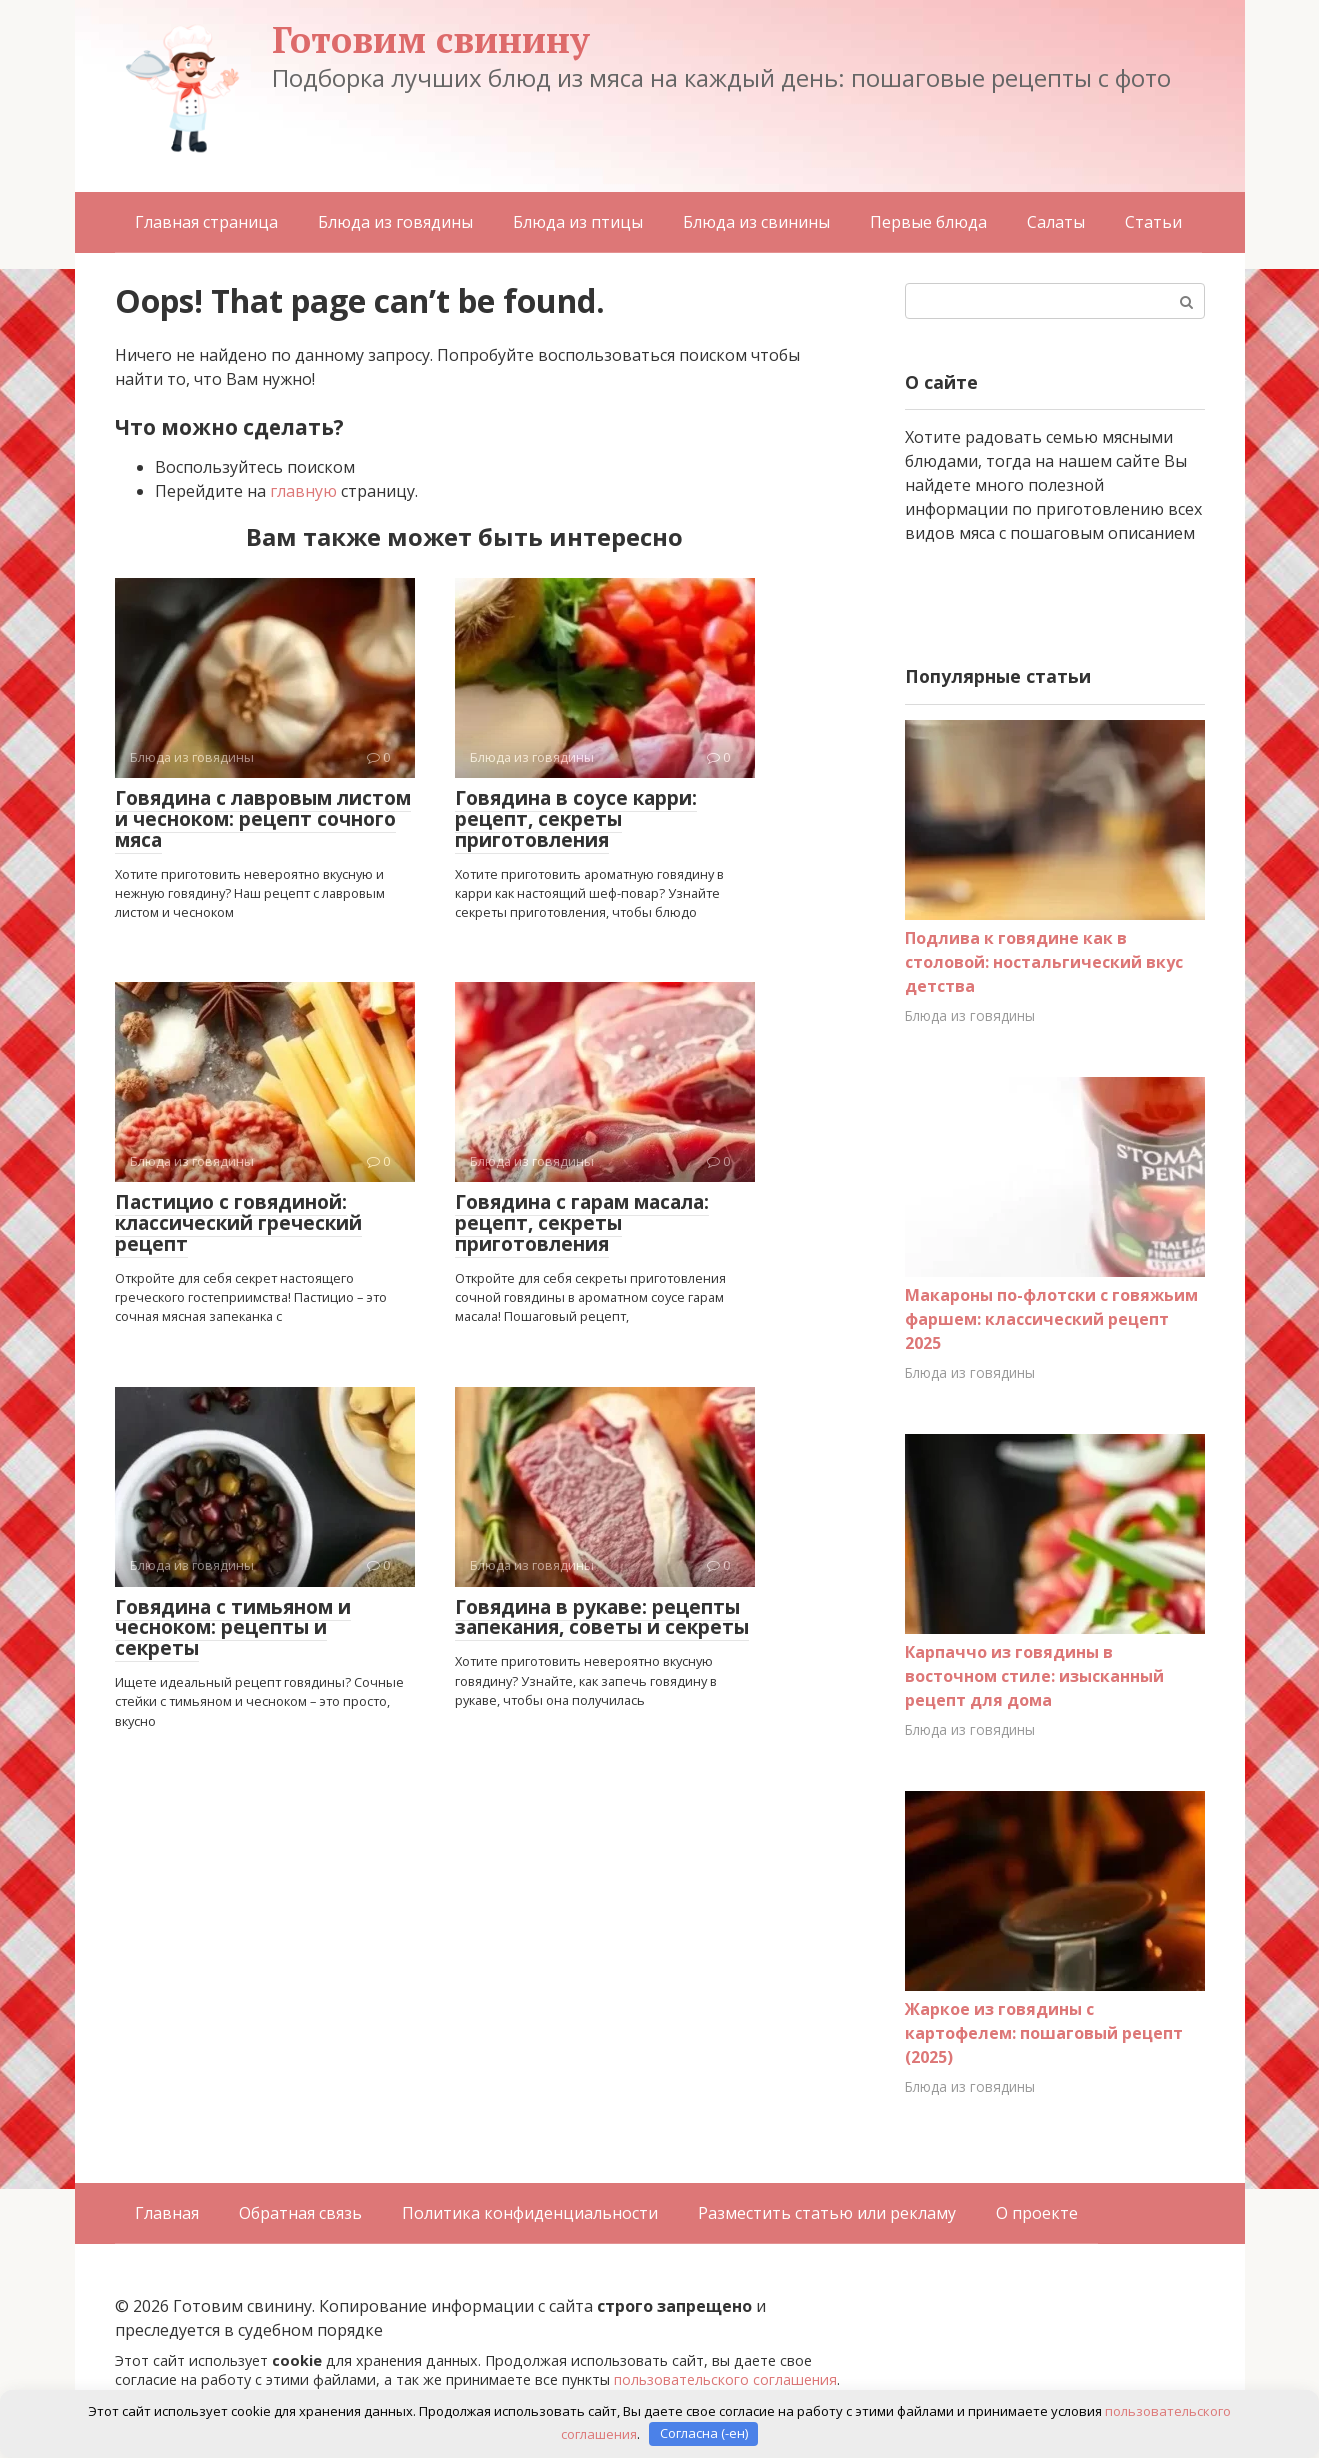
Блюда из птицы (578, 222)
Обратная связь (300, 2213)
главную (303, 491)
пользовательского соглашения (725, 2379)
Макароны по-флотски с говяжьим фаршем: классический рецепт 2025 (1051, 1319)
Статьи (1153, 222)
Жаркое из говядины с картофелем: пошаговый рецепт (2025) (1044, 2033)
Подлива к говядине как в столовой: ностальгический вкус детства (1044, 962)
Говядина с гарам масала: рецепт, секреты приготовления (582, 1223)
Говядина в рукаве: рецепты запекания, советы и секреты (602, 1617)
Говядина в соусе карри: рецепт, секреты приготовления (576, 819)
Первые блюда (928, 222)
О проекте (1037, 2213)
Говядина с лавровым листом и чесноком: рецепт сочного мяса (263, 819)
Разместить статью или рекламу (827, 2213)
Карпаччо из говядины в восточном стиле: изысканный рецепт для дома (1034, 1676)
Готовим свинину (431, 39)
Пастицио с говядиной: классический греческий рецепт (238, 1223)
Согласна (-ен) (704, 2433)
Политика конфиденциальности (530, 2213)
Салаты (1056, 222)
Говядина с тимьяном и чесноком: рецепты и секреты (233, 1628)
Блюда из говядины (395, 222)
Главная (167, 2213)
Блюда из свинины (756, 222)
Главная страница (206, 222)
